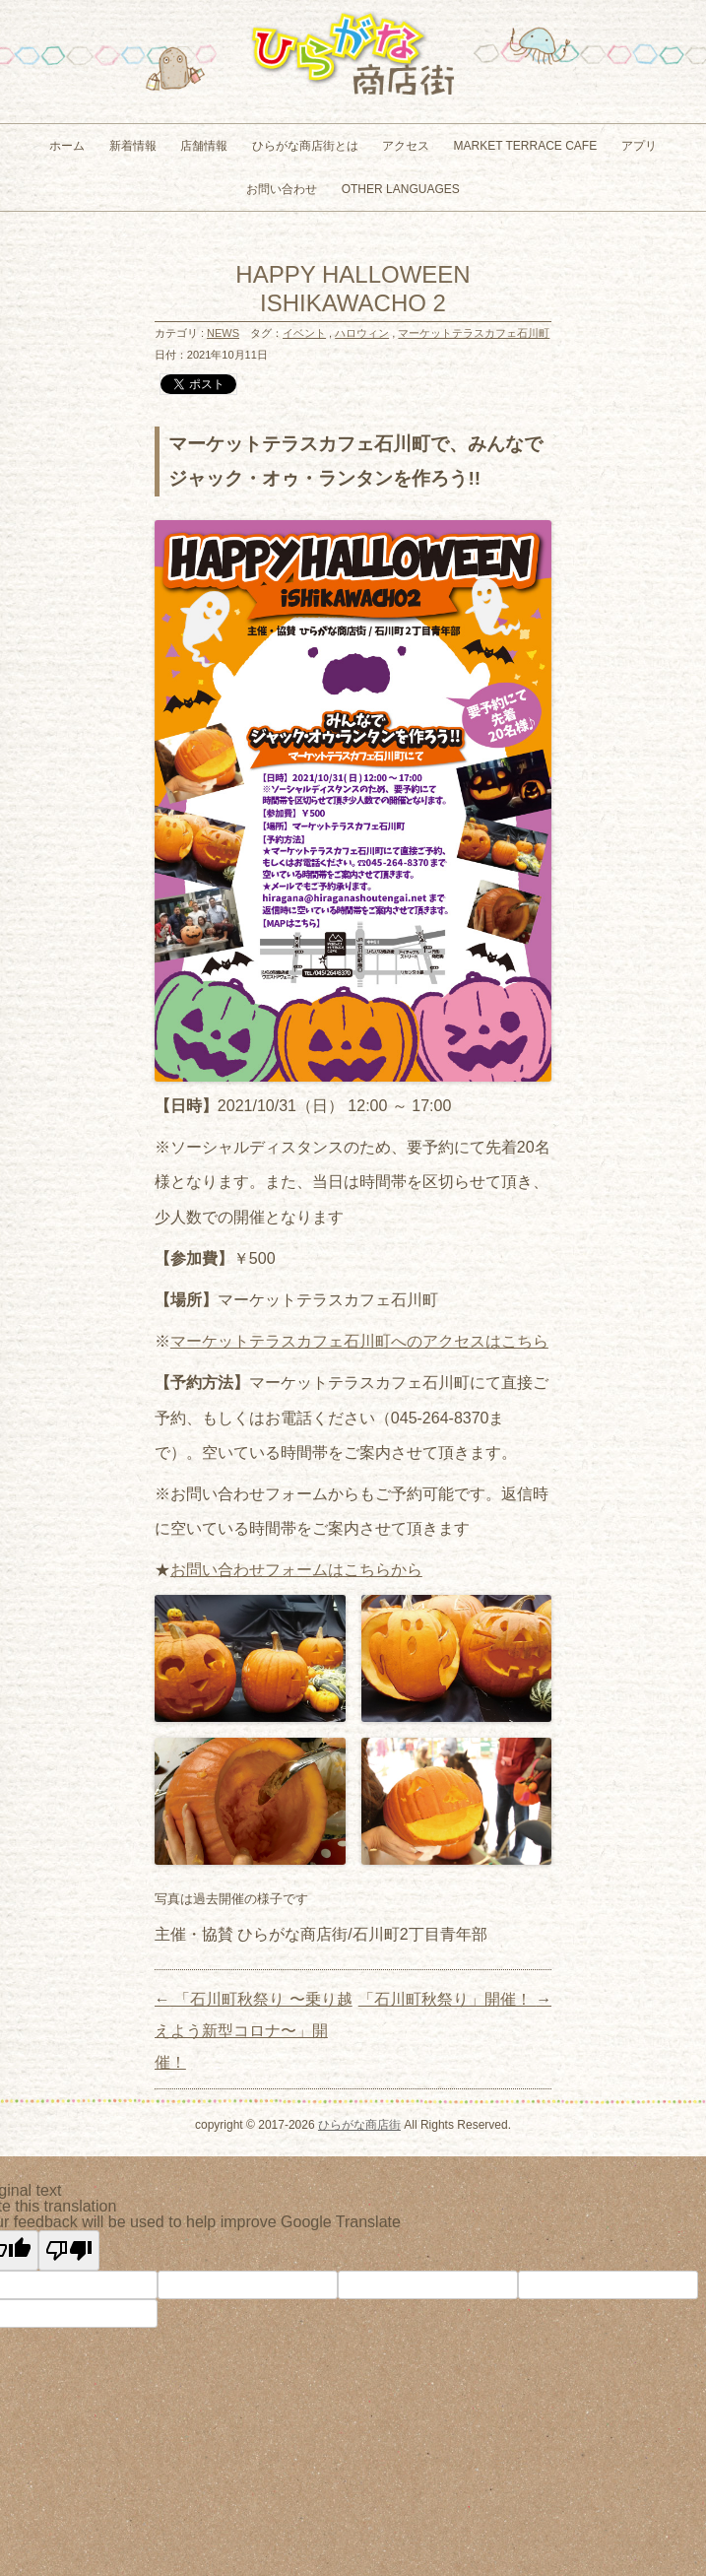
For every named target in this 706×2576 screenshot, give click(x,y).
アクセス (405, 146)
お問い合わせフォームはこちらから (296, 1569)
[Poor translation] (68, 2250)
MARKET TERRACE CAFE (526, 146)
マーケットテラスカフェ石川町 (473, 333)
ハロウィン (362, 333)
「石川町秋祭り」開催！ (454, 1999)
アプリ (639, 146)
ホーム (67, 146)
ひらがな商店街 (359, 2125)
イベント (304, 333)
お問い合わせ (281, 189)
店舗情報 (203, 146)
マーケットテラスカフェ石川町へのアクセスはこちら (359, 1341)
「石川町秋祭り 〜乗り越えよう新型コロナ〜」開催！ (254, 2031)
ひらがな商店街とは (305, 146)
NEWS (223, 333)
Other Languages (401, 189)
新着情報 (133, 146)
